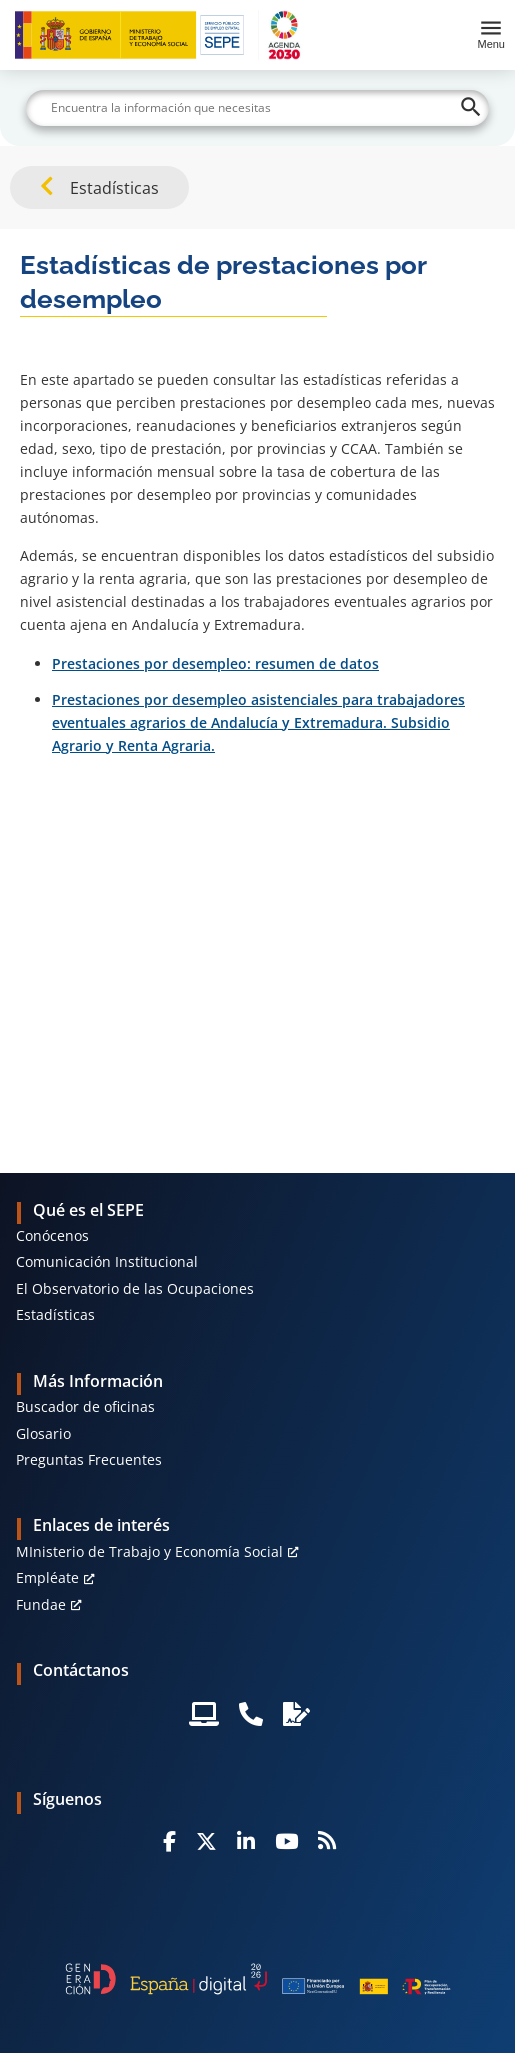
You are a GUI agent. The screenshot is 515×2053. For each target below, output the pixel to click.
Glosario (43, 1433)
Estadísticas (55, 1314)
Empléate (47, 1577)
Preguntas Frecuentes (89, 1459)
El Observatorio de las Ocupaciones (135, 1288)
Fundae (41, 1604)
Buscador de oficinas (85, 1406)
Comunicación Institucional (107, 1261)
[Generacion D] (258, 1979)
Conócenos (52, 1235)
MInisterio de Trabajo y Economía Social (149, 1551)
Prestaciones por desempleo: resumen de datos (215, 663)
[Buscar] (258, 108)
